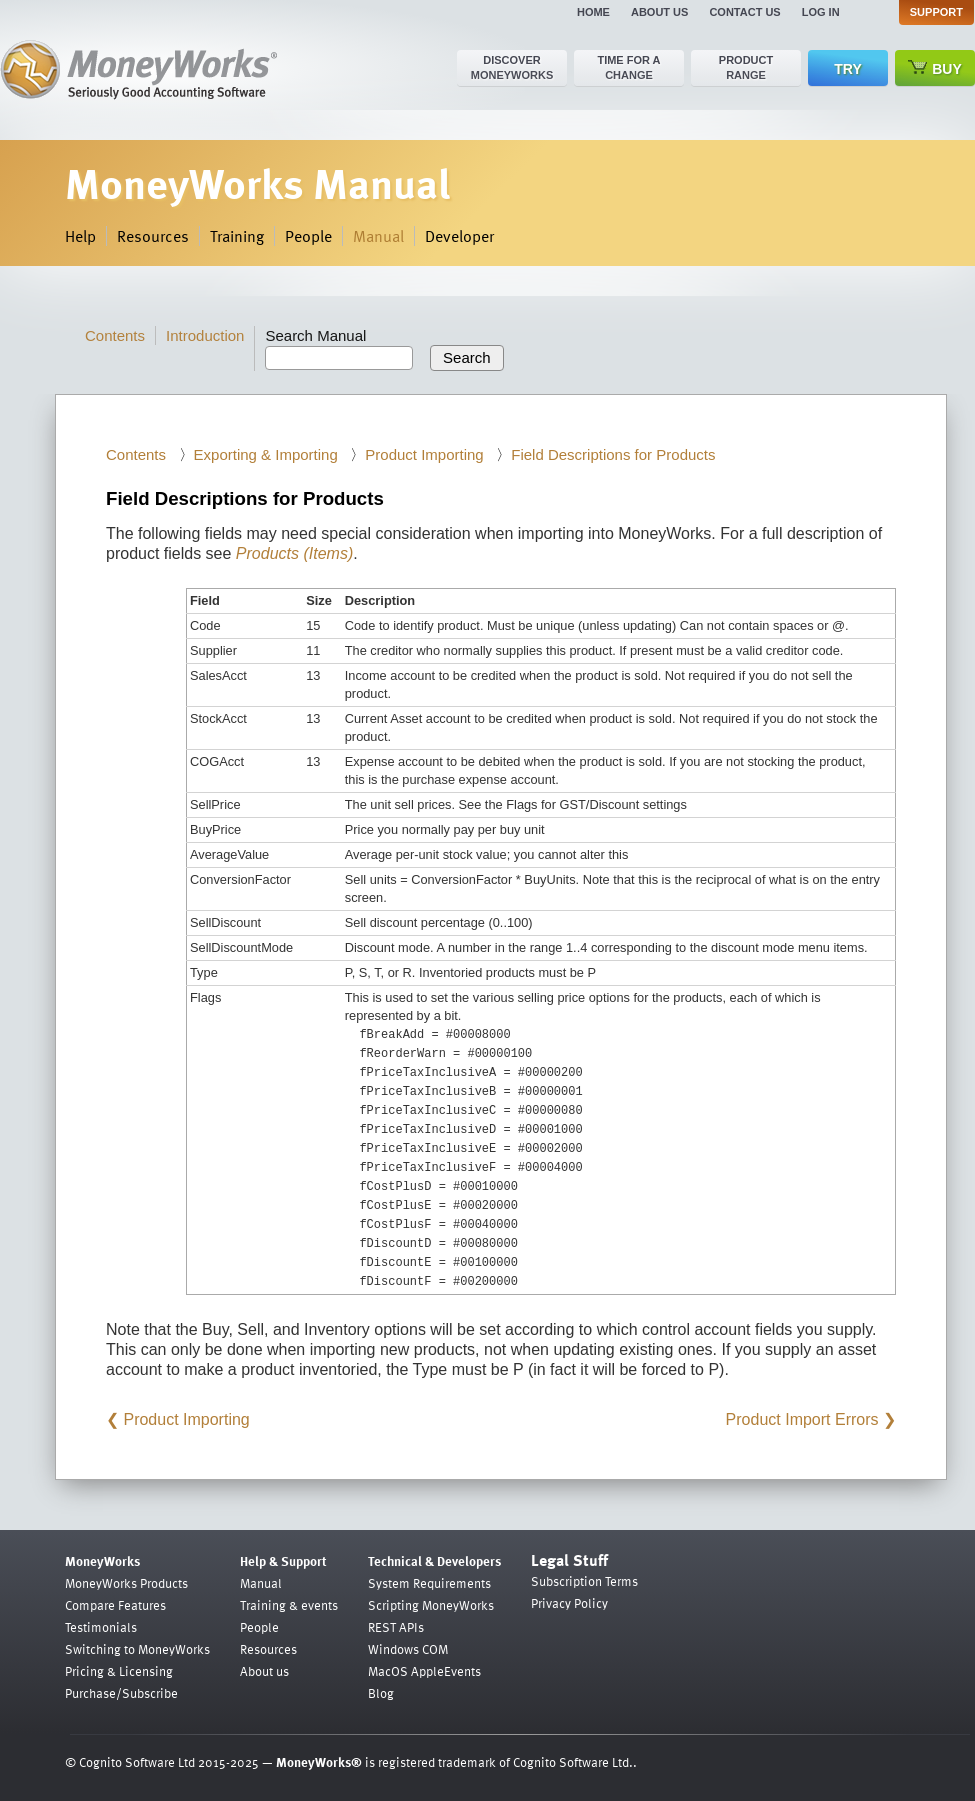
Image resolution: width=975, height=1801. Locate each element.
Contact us (744, 12)
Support (936, 12)
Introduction (205, 335)
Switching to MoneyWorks (137, 1649)
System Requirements (429, 1583)
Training (237, 236)
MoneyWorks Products (126, 1583)
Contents (115, 335)
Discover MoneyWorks (512, 67)
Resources (153, 236)
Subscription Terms (584, 1581)
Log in (821, 12)
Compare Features (115, 1605)
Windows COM (408, 1649)
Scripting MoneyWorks (431, 1605)
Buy (935, 68)
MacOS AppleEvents (424, 1671)
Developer (459, 236)
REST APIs (396, 1627)
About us (659, 12)
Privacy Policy (569, 1603)
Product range (746, 67)
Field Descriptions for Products (613, 454)
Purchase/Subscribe (121, 1693)
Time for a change (628, 67)
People (308, 236)
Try (847, 69)
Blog (381, 1693)
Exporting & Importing (266, 454)
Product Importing (424, 454)
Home (593, 12)
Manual (378, 236)
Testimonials (101, 1627)
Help (80, 236)
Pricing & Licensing (119, 1671)
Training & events (289, 1605)
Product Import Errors (802, 1419)
